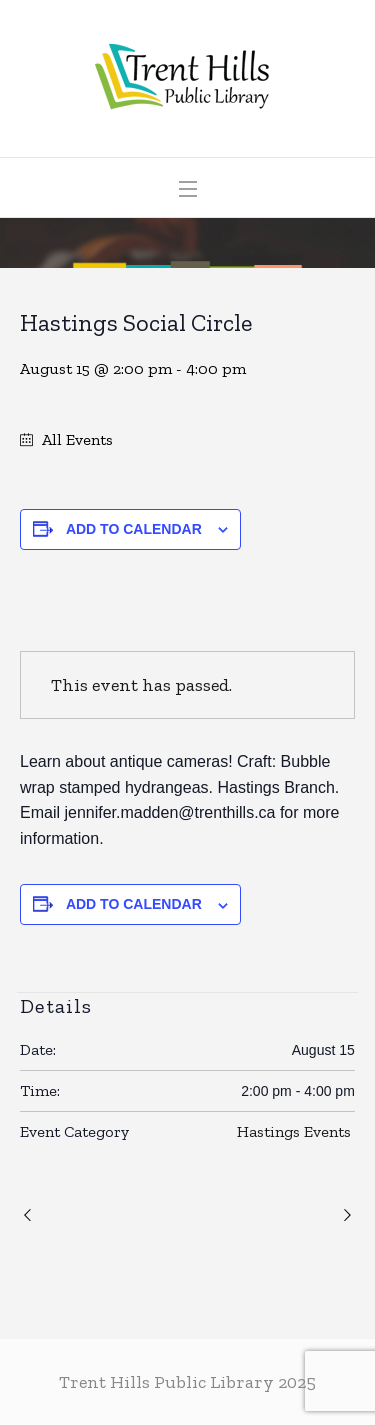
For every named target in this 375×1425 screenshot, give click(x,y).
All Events (75, 439)
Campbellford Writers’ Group (345, 1216)
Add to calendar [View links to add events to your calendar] (134, 529)
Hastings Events (294, 1131)
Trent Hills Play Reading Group (30, 1216)
